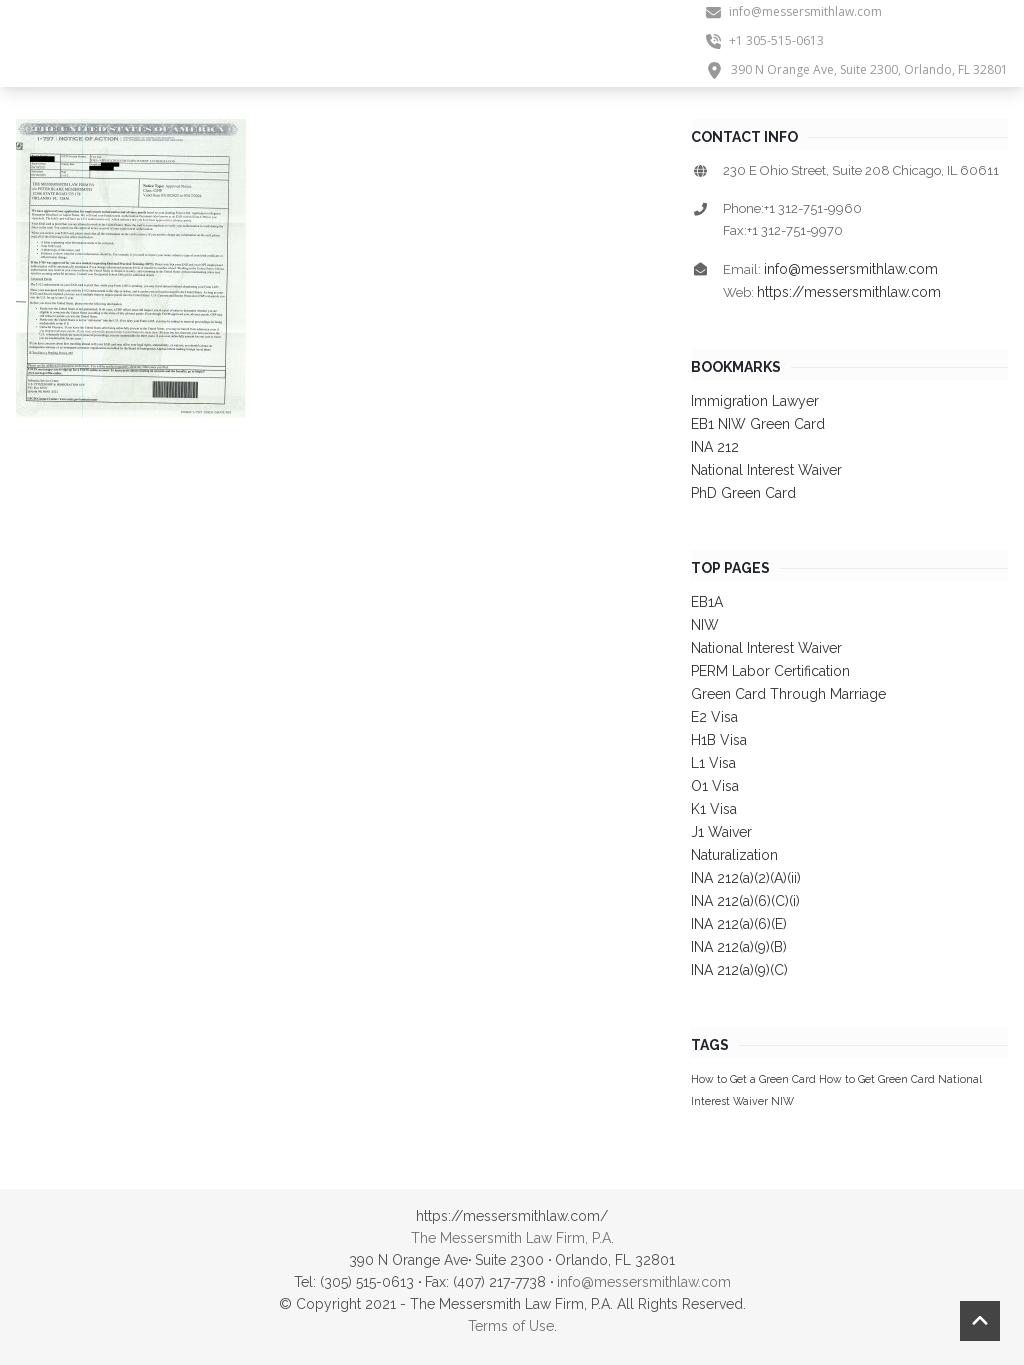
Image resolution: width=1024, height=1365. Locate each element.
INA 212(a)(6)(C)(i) (745, 901)
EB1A (707, 602)
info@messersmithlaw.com (851, 269)
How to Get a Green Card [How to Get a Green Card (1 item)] (753, 1079)
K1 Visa (714, 809)
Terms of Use (511, 1326)
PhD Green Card (743, 493)
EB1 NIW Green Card (758, 424)
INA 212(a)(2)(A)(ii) (746, 878)
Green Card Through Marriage (788, 694)
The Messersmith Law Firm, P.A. (512, 1238)
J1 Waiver (721, 832)
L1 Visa (713, 763)
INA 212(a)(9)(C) (739, 970)
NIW (705, 625)
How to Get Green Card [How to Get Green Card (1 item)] (877, 1079)
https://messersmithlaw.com (849, 292)
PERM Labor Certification (770, 671)
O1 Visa (715, 786)
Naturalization (734, 855)
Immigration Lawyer (755, 401)
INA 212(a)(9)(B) (739, 947)
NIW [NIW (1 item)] (782, 1101)
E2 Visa (714, 717)
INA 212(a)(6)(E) (739, 924)
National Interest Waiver (766, 470)
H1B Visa (719, 740)
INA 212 (715, 447)
